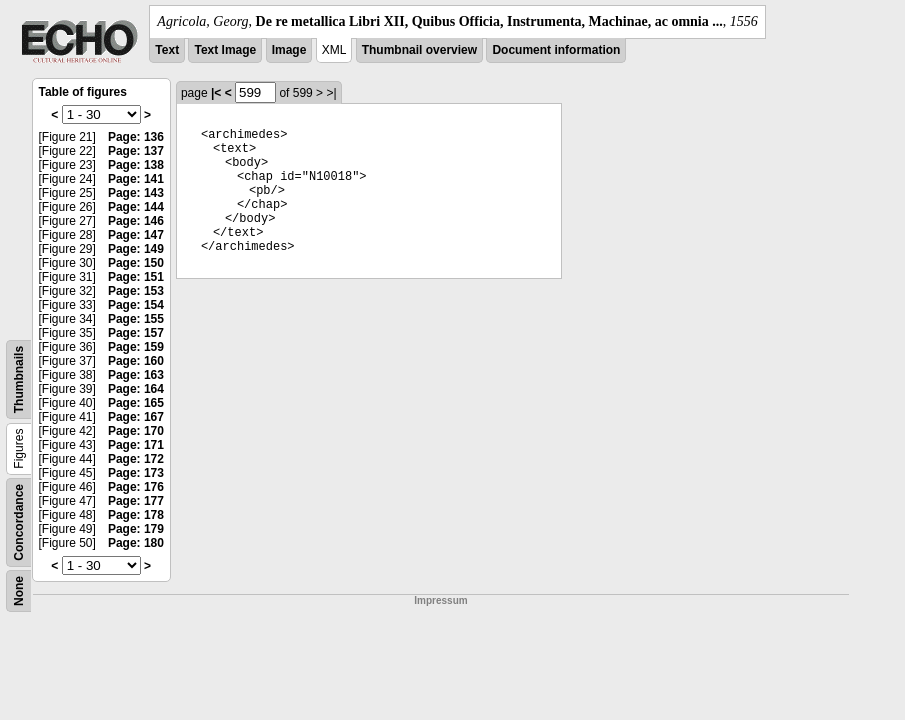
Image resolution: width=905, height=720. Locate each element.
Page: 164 (136, 389)
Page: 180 (136, 543)
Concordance (19, 522)
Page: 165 (136, 403)
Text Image (225, 50)
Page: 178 (136, 515)
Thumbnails (19, 379)
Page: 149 (136, 249)
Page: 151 (136, 277)
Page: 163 (136, 375)
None (19, 591)
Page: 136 (136, 137)
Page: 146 (136, 221)
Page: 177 (136, 501)
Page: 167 (136, 417)
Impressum (440, 600)
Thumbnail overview (419, 50)
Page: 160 (136, 361)
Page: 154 (136, 305)
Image (289, 50)
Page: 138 (136, 165)
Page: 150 (136, 263)
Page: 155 (136, 319)
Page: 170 (136, 431)
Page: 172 (136, 459)
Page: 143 (136, 193)
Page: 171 (136, 445)
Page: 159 (136, 347)
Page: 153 (136, 291)
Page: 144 (136, 207)
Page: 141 (136, 179)
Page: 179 (136, 529)
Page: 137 (136, 151)
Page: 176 (136, 487)
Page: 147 (136, 235)
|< (216, 93)
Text (167, 50)
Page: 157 (136, 333)
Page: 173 (136, 473)
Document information (556, 50)
